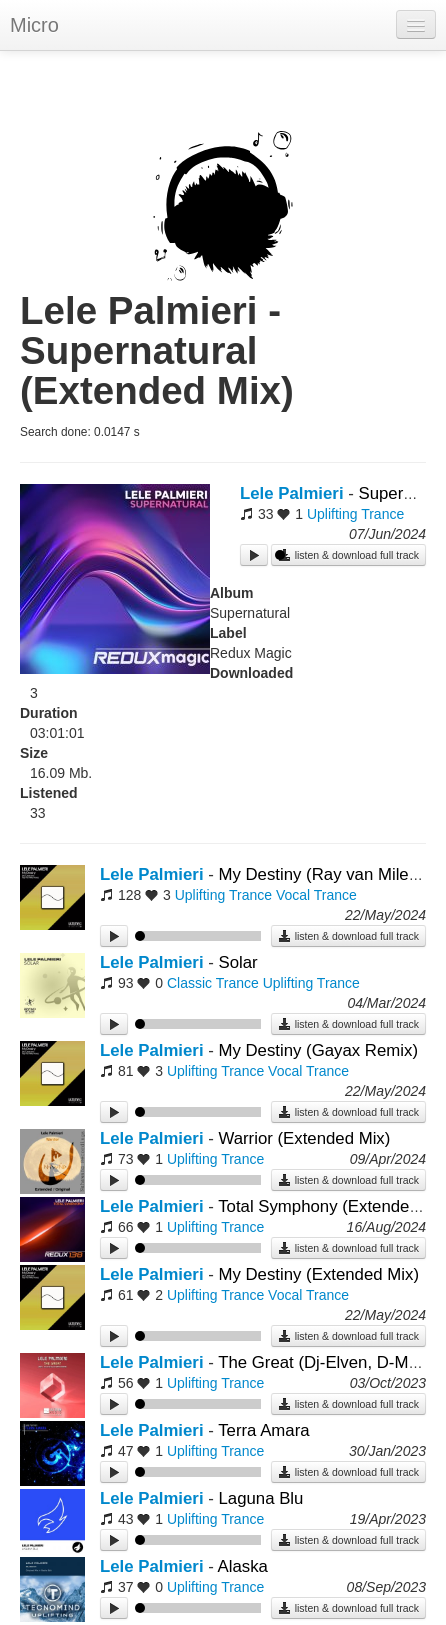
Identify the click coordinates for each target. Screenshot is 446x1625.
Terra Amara (263, 1430)
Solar (237, 962)
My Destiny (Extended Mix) (318, 1274)
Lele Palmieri (292, 493)
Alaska (243, 1566)
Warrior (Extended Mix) (304, 1138)
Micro (34, 25)
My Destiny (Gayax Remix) (318, 1050)
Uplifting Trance (355, 514)
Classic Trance (213, 983)
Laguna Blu (260, 1498)
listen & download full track (348, 555)
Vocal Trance (316, 895)
